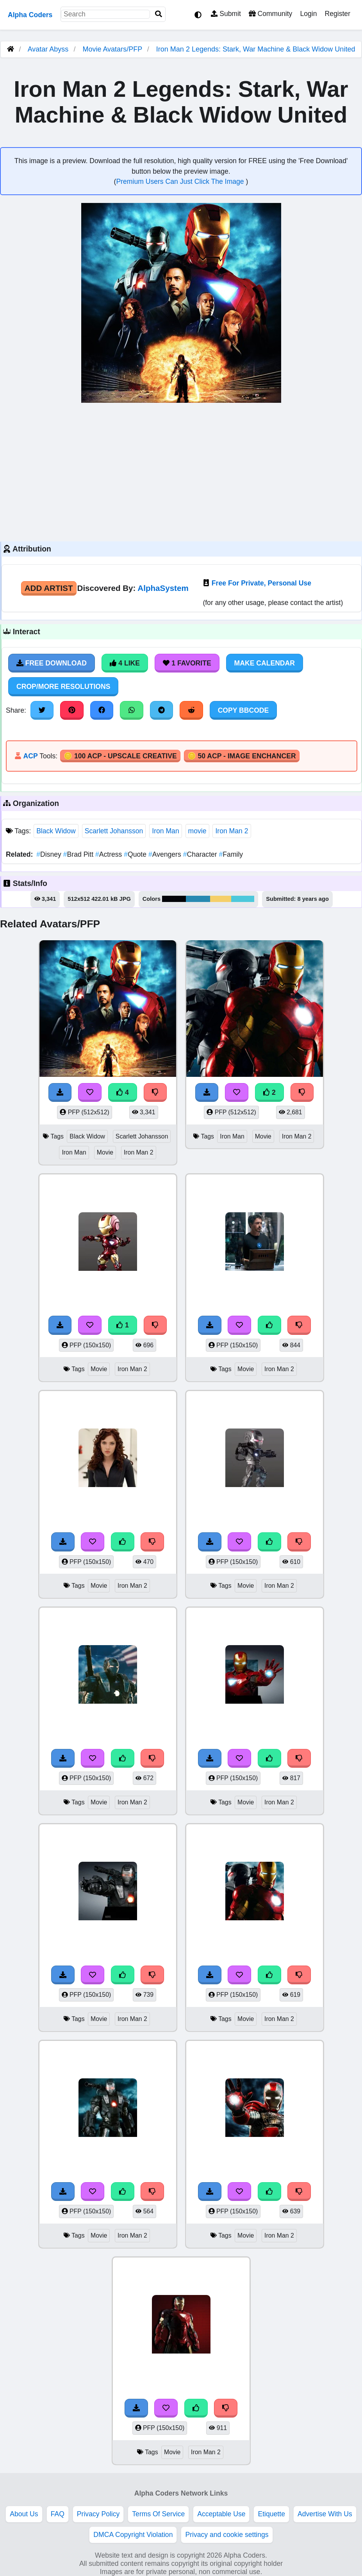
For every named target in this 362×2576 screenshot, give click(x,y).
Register (337, 14)
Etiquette (271, 2514)
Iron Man (165, 831)
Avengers (165, 854)
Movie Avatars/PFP (113, 49)
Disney (49, 854)
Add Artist (49, 588)
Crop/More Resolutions (63, 686)
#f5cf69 (220, 899)
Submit (226, 14)
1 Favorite (187, 663)
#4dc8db (242, 899)
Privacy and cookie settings (226, 2535)
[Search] (158, 14)
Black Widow (56, 831)
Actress (109, 854)
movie (197, 831)
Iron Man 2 (231, 831)
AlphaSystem (162, 588)
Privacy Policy (98, 2514)
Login (308, 14)
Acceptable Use (221, 2514)
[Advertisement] (181, 471)
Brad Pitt (79, 854)
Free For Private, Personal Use (261, 583)
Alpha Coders (30, 15)
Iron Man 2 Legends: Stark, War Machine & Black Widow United (255, 49)
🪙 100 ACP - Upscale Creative (120, 756)
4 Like (125, 663)
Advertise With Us (325, 2514)
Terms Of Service (158, 2514)
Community (270, 14)
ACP (30, 756)
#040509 (174, 899)
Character (201, 854)
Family (231, 854)
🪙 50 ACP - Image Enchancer (241, 756)
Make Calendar (264, 663)
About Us (24, 2514)
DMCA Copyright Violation (133, 2535)
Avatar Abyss (48, 49)
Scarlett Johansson (114, 831)
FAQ (57, 2514)
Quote (136, 854)
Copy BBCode (243, 710)
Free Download (51, 663)
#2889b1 (198, 899)
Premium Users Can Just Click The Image (181, 181)
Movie (105, 1152)
